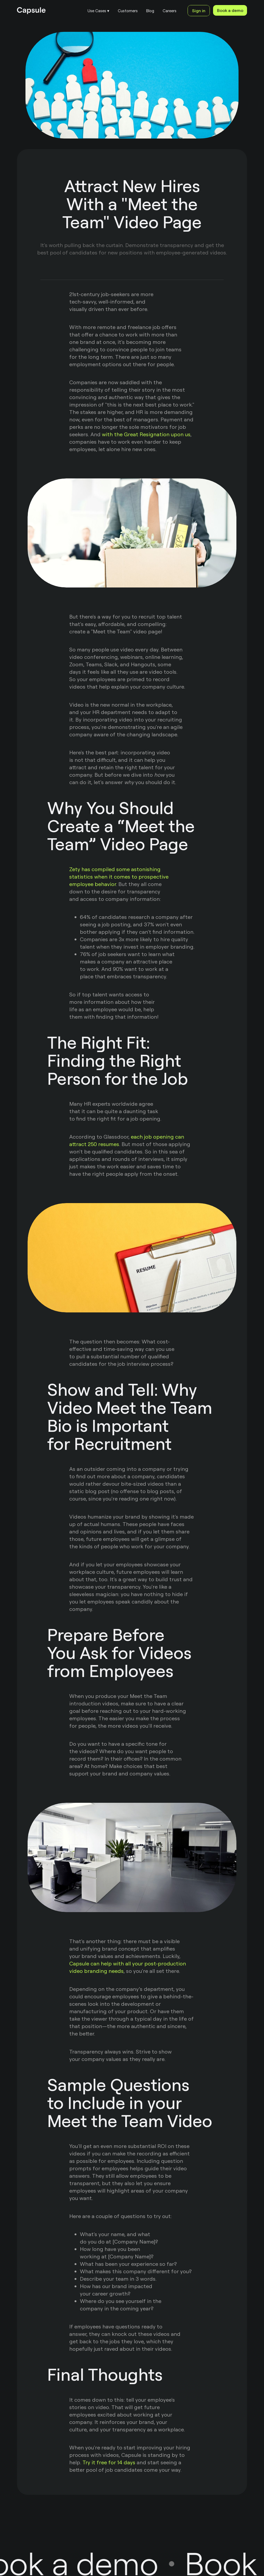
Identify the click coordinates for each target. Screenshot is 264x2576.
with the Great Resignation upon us (146, 434)
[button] (98, 10)
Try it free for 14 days (109, 2462)
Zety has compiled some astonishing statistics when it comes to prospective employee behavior (118, 876)
